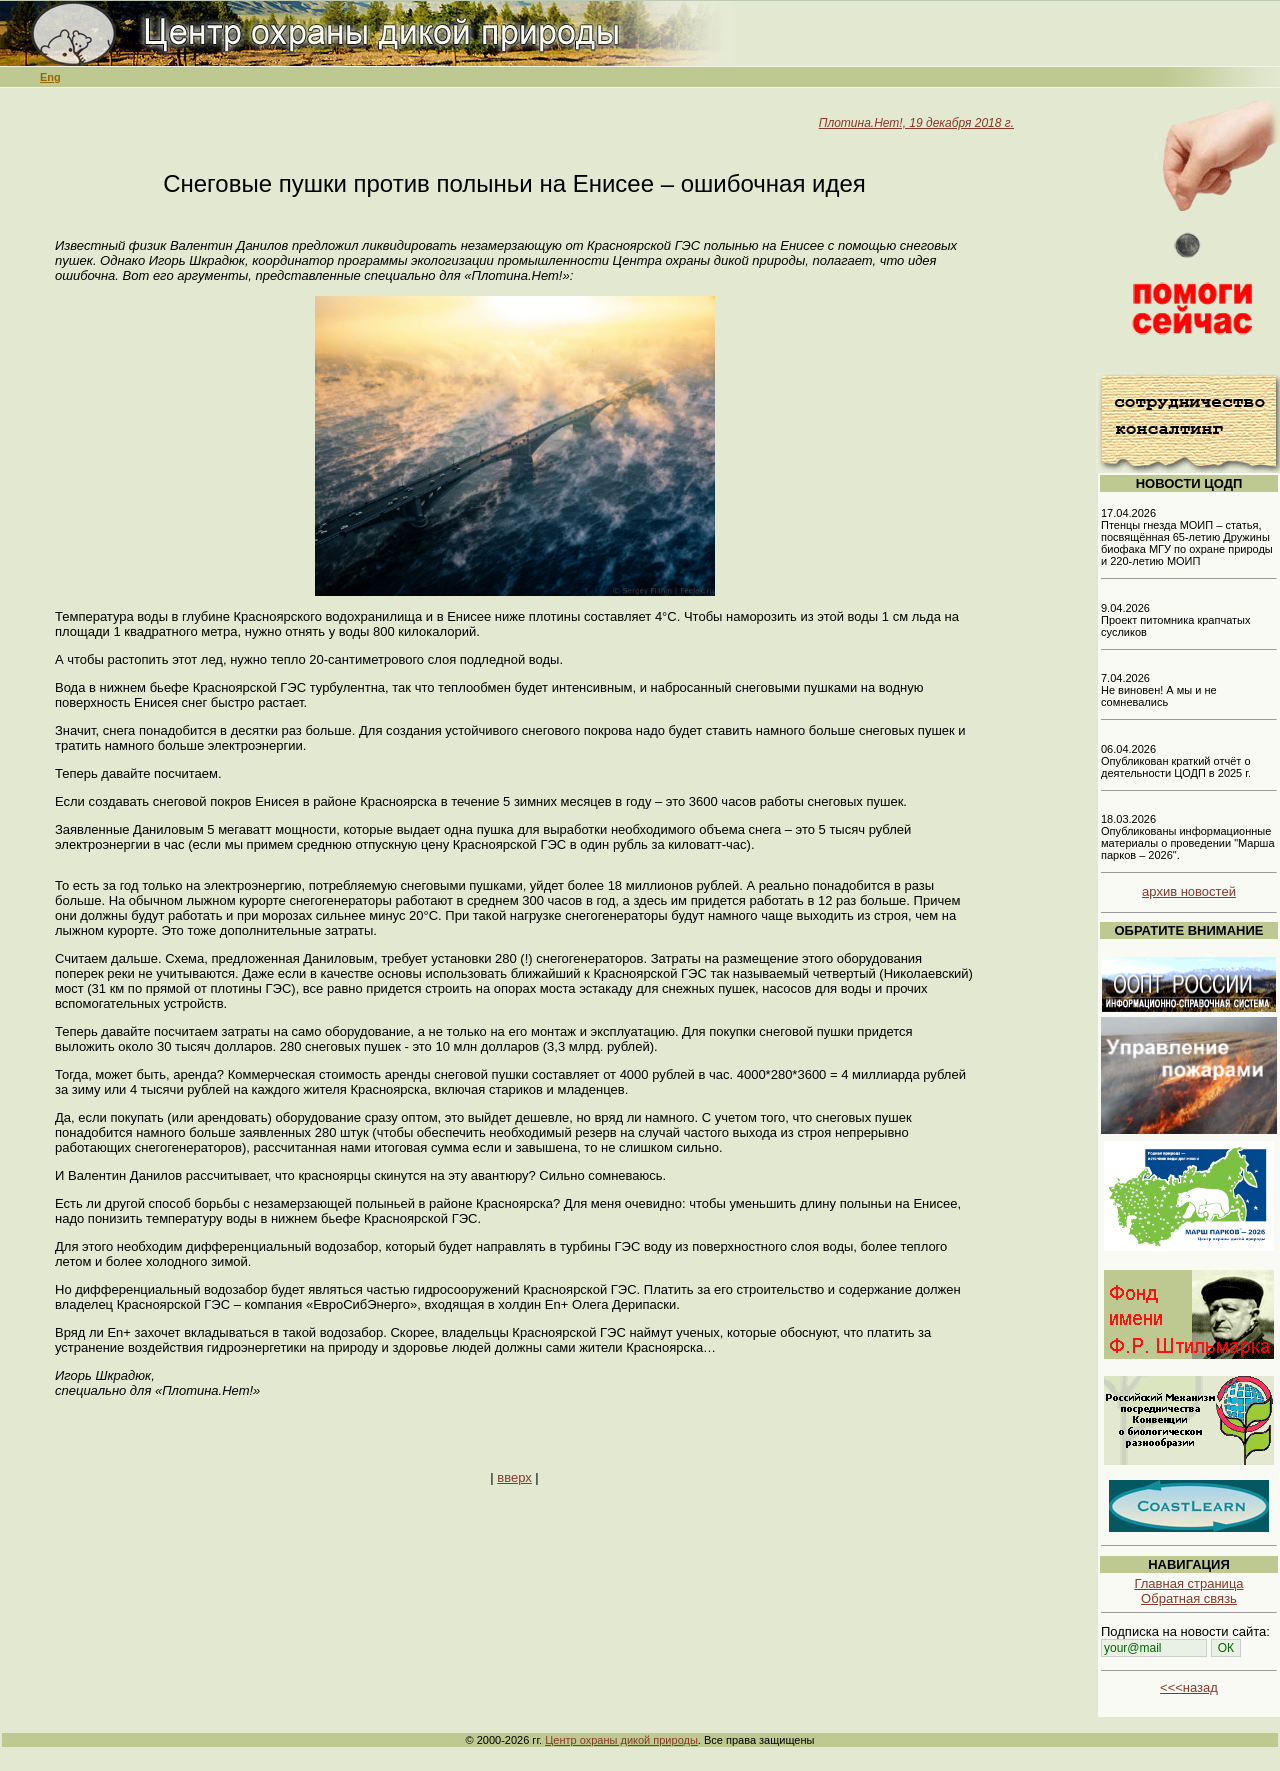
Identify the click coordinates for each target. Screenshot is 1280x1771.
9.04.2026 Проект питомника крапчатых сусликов (1176, 620)
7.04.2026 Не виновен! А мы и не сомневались (1159, 690)
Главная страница (1188, 1583)
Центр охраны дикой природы (621, 1740)
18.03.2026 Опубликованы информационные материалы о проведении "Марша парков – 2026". (1188, 837)
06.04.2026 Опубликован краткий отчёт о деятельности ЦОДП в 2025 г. (1176, 761)
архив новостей (1189, 891)
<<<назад (1189, 1687)
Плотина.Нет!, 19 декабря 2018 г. (916, 123)
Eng (50, 77)
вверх (514, 1477)
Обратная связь (1189, 1598)
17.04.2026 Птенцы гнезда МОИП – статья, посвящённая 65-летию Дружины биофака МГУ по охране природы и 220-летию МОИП (1187, 537)
